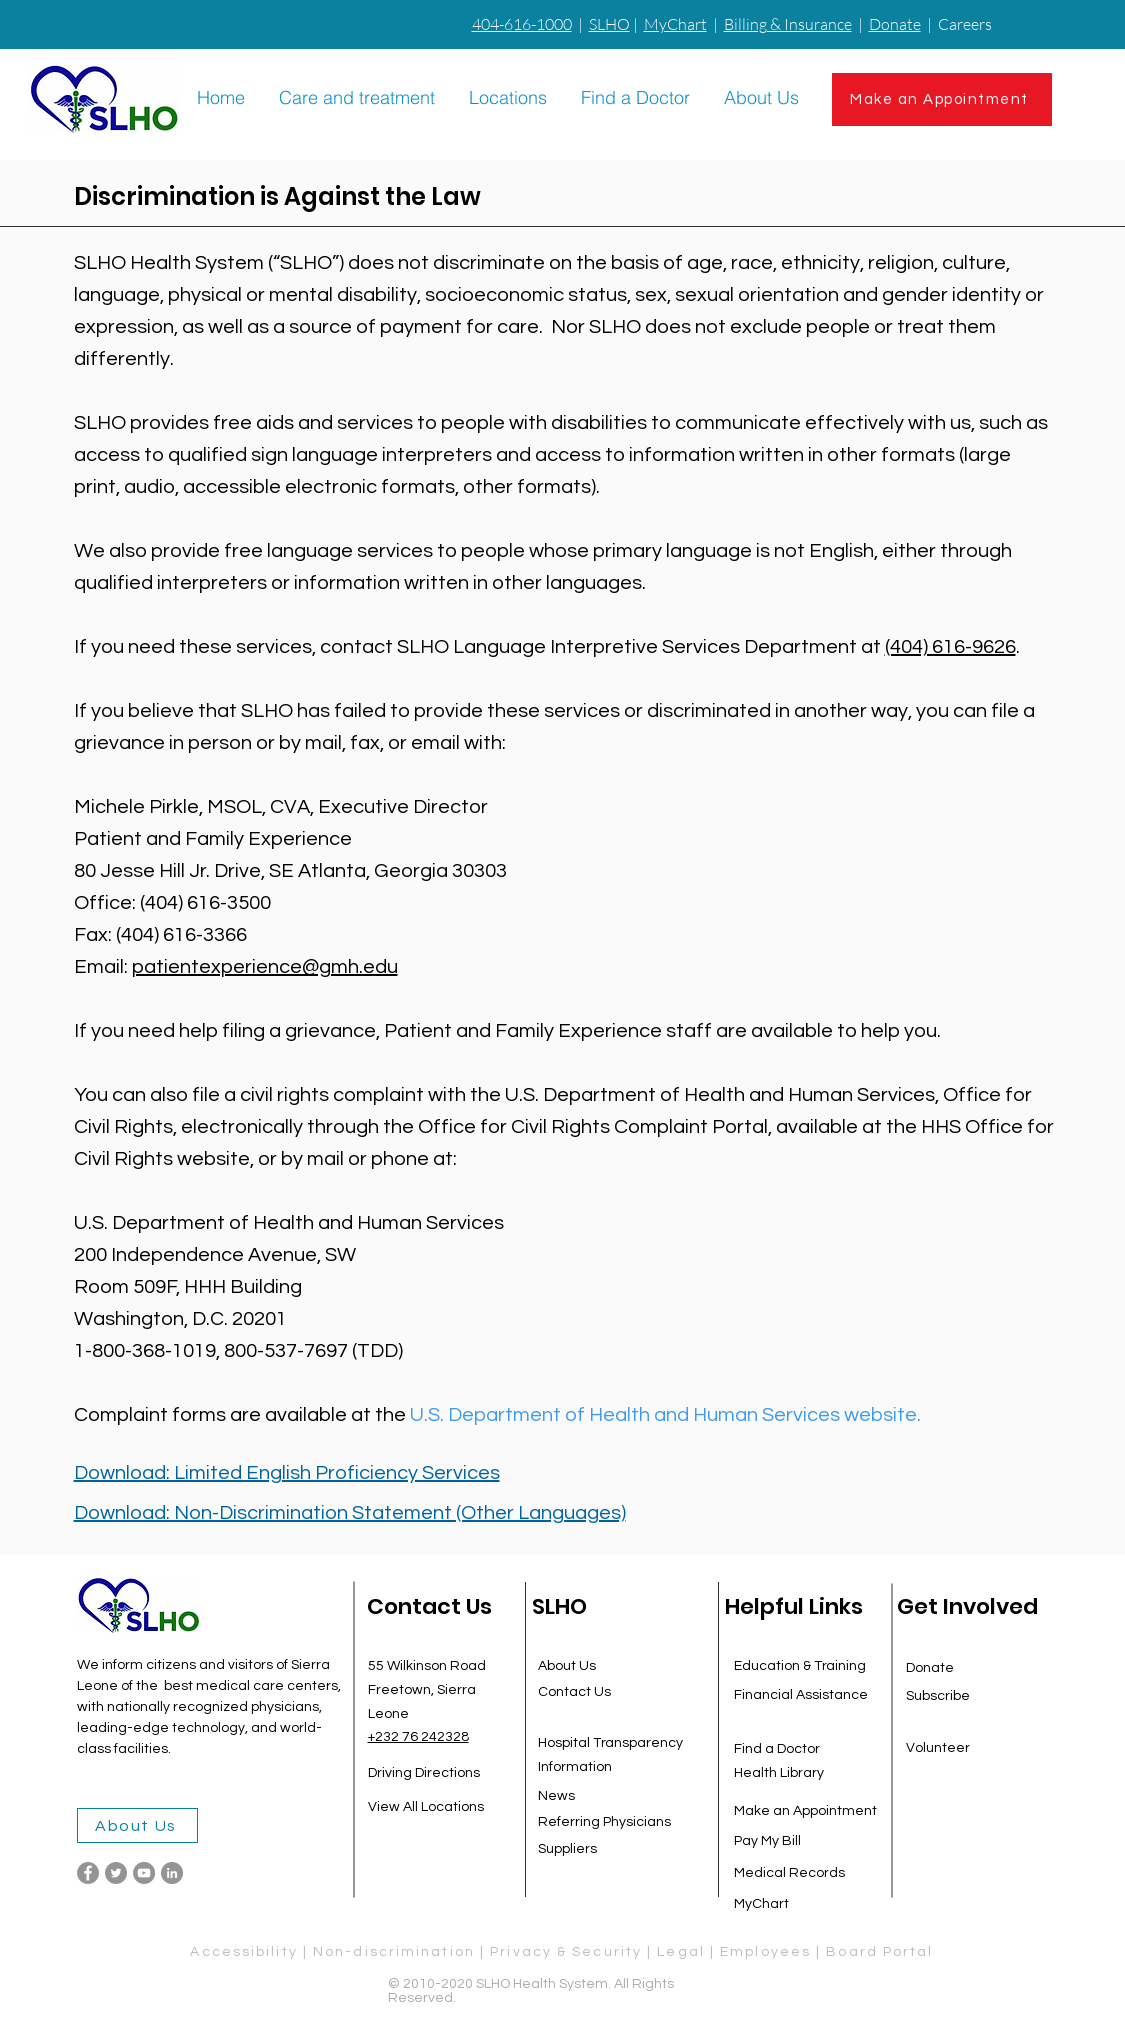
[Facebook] (88, 1873)
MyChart (675, 24)
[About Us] (137, 1825)
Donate (895, 24)
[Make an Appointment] (942, 99)
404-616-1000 (522, 24)
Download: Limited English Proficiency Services (287, 1473)
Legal (683, 1952)
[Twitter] (116, 1873)
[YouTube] (144, 1873)
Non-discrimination (394, 1952)
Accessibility (243, 1952)
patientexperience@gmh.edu (265, 967)
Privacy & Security (566, 1952)
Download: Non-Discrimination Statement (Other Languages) (350, 1513)
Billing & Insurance (788, 24)
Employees (765, 1952)
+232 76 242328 (418, 1737)
